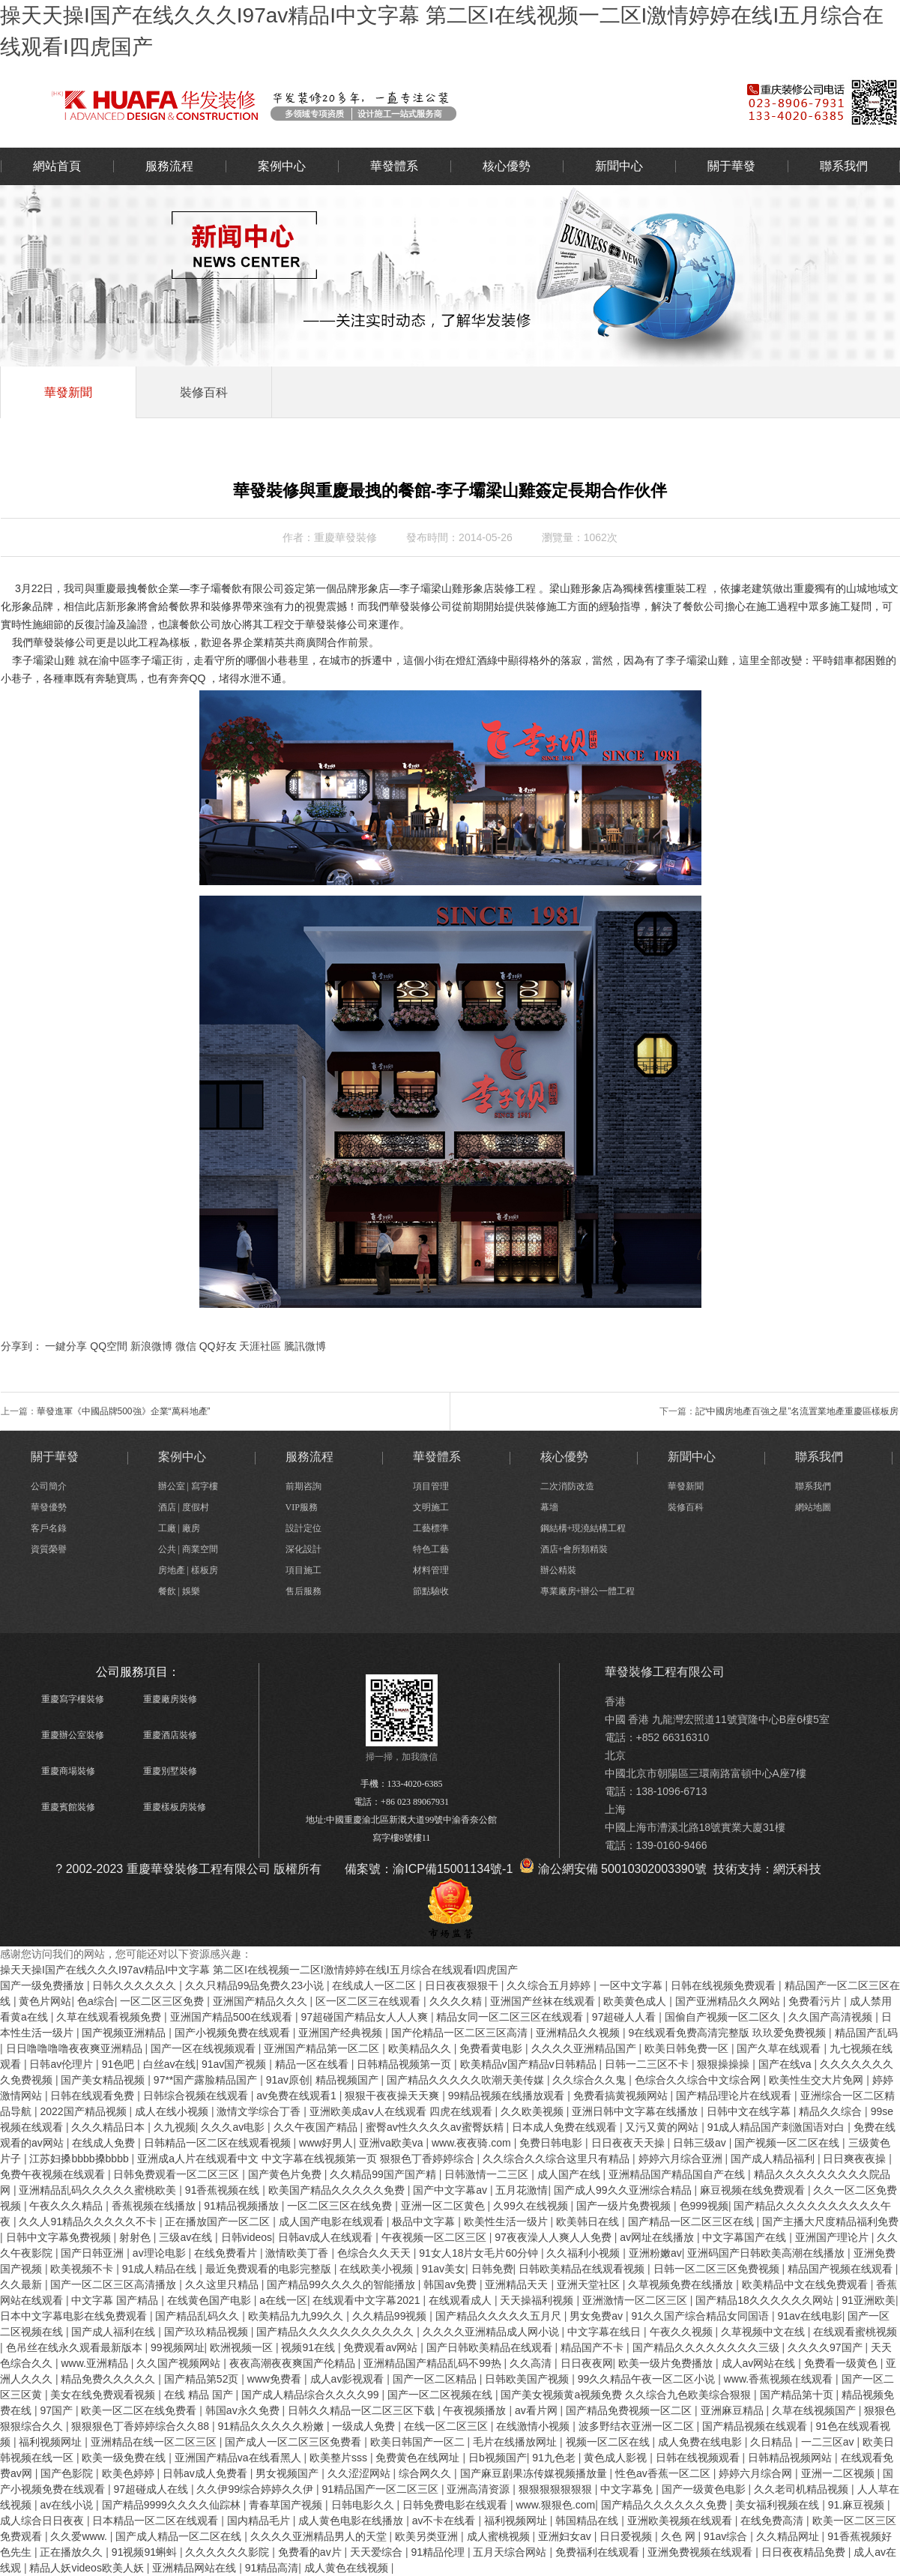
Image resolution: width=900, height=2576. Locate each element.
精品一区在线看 (313, 2064)
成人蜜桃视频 (500, 2536)
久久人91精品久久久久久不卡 (89, 2221)
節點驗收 (431, 1591)
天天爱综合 (377, 2552)
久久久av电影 (234, 2127)
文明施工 (431, 1507)
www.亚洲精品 (95, 2363)
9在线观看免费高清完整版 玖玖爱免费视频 (729, 2033)
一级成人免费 (365, 2426)
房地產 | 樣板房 (188, 1570)
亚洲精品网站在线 (195, 2568)
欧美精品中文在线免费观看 (806, 2284)
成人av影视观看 (348, 2379)
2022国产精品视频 (84, 2111)
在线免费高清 (773, 2521)
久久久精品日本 (109, 2127)
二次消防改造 (567, 1486)
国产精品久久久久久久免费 (665, 2505)
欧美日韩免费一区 (687, 2048)
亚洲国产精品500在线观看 (232, 2017)
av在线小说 (68, 2505)
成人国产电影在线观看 (333, 2221)
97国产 (57, 2410)
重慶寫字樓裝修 (72, 1699)
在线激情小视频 (534, 2426)
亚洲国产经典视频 (341, 2033)
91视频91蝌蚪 (146, 2552)
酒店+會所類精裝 (574, 1549)
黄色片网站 (45, 2001)
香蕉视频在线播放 (155, 2206)
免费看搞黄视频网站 (622, 2096)
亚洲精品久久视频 (579, 2033)
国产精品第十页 (798, 2395)
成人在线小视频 (173, 2111)
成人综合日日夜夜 (43, 2521)
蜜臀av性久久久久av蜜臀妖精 (436, 2127)
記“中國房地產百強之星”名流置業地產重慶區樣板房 (797, 1411)
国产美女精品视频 (104, 2080)
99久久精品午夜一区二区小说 (648, 2379)
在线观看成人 (462, 2300)
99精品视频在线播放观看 (507, 2096)
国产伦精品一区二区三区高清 (461, 2033)
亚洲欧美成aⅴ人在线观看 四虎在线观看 (402, 2111)
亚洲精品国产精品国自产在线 (678, 2174)
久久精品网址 (789, 2536)
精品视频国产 (348, 2080)
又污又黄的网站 (663, 2127)
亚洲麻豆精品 (734, 2410)
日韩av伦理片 (62, 2064)
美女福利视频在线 (778, 2505)
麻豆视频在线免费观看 (754, 2190)
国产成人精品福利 (774, 2159)
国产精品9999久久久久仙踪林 (173, 2505)
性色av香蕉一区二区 (664, 2473)
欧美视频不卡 (83, 2269)
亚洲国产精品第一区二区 (323, 2048)
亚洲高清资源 (480, 2489)
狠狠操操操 (724, 2064)
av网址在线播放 (658, 2237)
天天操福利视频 (538, 2300)
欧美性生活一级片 (507, 2221)
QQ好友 (218, 1346)
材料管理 (431, 1570)
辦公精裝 (558, 1570)
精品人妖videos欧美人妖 (87, 2568)
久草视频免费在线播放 (682, 2284)
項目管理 (431, 1486)
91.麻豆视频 (857, 2505)
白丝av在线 (169, 2064)
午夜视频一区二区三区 (435, 2237)
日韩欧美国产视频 (528, 2379)
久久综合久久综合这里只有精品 (557, 2159)
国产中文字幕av (451, 2190)
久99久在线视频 (531, 2206)
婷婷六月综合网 (757, 2473)
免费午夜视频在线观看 (54, 2174)
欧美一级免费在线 (125, 2458)
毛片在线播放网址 (516, 2442)
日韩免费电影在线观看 (456, 2505)
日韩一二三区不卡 (648, 2064)
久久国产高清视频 (831, 2017)
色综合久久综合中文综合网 (699, 2080)
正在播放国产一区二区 (219, 2221)
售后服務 (303, 1591)
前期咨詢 (303, 1486)
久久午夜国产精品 (317, 2127)
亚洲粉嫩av (655, 2253)
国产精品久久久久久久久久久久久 (336, 2332)
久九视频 (175, 2127)
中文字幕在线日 (605, 2332)
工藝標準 (431, 1528)
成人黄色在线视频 (347, 2568)
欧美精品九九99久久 (297, 2316)
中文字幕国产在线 (745, 2237)
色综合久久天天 (375, 2253)
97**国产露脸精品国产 (207, 2080)
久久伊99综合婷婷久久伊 (255, 2489)
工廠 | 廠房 (179, 1528)
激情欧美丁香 (298, 2253)
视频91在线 (309, 2347)
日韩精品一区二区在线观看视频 (219, 2143)
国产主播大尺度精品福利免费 (830, 2221)
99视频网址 (178, 2347)
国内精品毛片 (260, 2521)
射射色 (136, 2237)
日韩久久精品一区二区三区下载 (363, 2410)
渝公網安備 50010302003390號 (612, 1868)
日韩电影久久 (364, 2505)
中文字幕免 (628, 2489)
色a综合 (96, 2001)
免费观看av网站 (381, 2347)
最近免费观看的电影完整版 (269, 2269)
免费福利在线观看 (598, 2552)
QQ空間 (108, 1346)
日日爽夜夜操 (856, 2159)
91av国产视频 (235, 2064)
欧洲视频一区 (243, 2347)
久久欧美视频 (534, 2111)
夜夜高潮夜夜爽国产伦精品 (293, 2363)
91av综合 (727, 2536)
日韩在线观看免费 (93, 2096)
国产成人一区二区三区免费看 (294, 2442)
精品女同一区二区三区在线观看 (511, 2017)
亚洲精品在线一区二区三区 (155, 2442)
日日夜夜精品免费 (804, 2552)
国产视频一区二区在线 (788, 2143)
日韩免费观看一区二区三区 (177, 2174)
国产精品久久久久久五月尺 (499, 2316)
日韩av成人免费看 (206, 2473)
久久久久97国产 (826, 2347)
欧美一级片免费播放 (667, 2363)
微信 (185, 1346)
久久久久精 (457, 2001)
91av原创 (287, 2080)
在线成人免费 (105, 2143)
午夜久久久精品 (67, 2206)
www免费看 (275, 2379)
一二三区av (829, 2442)
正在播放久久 (73, 2552)
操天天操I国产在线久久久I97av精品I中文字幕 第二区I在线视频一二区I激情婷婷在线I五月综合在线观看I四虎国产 (259, 1970)
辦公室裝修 (349, 104)
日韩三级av (701, 2143)
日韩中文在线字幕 (750, 2111)
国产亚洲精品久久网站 (729, 2001)
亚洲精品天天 (518, 2284)
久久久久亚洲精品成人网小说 (492, 2332)
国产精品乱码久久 (198, 2316)
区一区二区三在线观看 (369, 2001)
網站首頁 (57, 166)
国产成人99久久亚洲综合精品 (624, 2190)
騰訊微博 (305, 1346)
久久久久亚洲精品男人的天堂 (320, 2536)
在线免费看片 (227, 2253)
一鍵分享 (66, 1346)
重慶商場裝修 (68, 1771)
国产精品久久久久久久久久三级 (707, 2347)
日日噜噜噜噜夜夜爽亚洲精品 (75, 2048)
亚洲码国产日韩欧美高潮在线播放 (767, 2253)
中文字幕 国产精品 (116, 2300)
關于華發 (731, 166)
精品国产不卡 (593, 2347)
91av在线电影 (809, 2316)
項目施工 (303, 1570)
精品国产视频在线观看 (842, 2269)
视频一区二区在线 (609, 2442)
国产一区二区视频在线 (441, 2395)
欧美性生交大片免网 (817, 2080)
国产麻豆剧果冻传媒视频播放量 (535, 2473)
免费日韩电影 (552, 2143)
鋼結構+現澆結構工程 (583, 1528)
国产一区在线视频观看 (205, 2048)
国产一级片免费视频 (625, 2206)
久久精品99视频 (390, 2316)
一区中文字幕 (632, 1985)
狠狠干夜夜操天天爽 (393, 2096)
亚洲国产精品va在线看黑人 (239, 2458)
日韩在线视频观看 (699, 2458)
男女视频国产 (288, 2473)
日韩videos (246, 2237)
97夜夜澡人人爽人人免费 (554, 2237)
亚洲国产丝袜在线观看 (544, 2001)
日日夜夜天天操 (629, 2143)
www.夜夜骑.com (473, 2143)
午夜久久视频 (683, 2332)
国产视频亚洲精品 (125, 2033)
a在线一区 (283, 2300)
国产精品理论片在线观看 (735, 2096)
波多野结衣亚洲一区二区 (638, 2426)
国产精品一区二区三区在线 (692, 2221)
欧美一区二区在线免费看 (140, 2410)
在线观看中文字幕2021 (367, 2300)
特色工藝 (431, 1549)
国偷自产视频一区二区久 (724, 2017)
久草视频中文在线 (764, 2332)
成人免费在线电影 (701, 2442)
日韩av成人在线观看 (327, 2237)
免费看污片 (816, 2001)
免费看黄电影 (492, 2048)
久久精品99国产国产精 (384, 2174)
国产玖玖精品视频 (207, 2332)
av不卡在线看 (445, 2521)
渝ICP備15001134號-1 (453, 1868)
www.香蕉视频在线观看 (780, 2379)
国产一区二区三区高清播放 (114, 2284)
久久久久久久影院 (228, 2552)
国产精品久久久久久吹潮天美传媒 (467, 2080)
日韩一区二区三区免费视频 (717, 2269)
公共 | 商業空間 (188, 1549)
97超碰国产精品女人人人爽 (365, 2017)
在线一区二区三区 (447, 2426)
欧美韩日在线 (589, 2221)
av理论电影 (161, 2253)
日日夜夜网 (587, 2363)
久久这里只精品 (223, 2284)
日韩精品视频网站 (791, 2458)
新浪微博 (151, 1346)
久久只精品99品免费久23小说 (256, 1985)
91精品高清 (272, 2568)
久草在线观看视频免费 (110, 2017)
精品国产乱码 (866, 2033)
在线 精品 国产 (200, 2395)
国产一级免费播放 (43, 1985)
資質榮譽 (49, 1549)
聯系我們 (844, 166)
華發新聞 (68, 392)
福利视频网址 (52, 2442)
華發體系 (394, 166)
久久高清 (532, 2363)
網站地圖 (813, 1507)
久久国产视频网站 (179, 2363)
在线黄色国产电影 (210, 2300)
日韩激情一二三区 (487, 2174)
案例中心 (282, 166)
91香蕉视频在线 (223, 2190)
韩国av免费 (451, 2284)
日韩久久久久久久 (135, 1985)
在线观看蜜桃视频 (855, 2332)
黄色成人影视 (617, 2458)
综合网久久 (426, 2473)
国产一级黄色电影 (705, 2489)
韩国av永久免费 (244, 2410)
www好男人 (326, 2143)
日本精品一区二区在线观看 (156, 2521)
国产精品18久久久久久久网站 (765, 2300)
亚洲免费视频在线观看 (701, 2552)
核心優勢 (507, 166)
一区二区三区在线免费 (341, 2206)
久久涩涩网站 (360, 2473)
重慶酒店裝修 (170, 1735)
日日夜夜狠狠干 (463, 1985)
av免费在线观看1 (297, 2096)
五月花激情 (521, 2190)
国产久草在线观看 (780, 2048)
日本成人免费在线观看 (566, 2127)
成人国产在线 (570, 2174)
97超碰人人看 (625, 2017)
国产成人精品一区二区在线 (179, 2536)
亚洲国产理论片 (833, 2237)
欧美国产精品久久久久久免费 (338, 2190)
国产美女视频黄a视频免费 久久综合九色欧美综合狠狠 (627, 2395)
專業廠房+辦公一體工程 (587, 1591)
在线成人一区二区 (375, 1985)
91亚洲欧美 (869, 2300)
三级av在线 (187, 2237)
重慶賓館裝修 (68, 1807)
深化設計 (303, 1549)
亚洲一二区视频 (839, 2473)
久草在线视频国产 (815, 2410)
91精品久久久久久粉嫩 (271, 2426)
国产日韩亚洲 (94, 2253)
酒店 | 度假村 (183, 1507)
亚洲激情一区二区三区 (636, 2300)
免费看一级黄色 (842, 2363)
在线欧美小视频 (377, 2269)
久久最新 (22, 2284)
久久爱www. (79, 2536)
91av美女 (443, 2269)
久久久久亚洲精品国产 (585, 2048)
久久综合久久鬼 (590, 2080)
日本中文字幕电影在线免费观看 (75, 2316)
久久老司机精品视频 (802, 2489)
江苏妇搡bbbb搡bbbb (80, 2159)
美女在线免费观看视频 (104, 2395)
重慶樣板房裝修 (174, 1807)
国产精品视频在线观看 (756, 2426)
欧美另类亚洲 (428, 2536)
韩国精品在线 (588, 2521)
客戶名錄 (49, 1528)
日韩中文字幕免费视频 (60, 2237)
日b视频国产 (497, 2458)
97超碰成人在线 (151, 2489)
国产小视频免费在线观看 (234, 2033)
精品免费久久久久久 (109, 2379)
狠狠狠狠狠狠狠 (557, 2489)
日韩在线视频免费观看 (725, 1985)
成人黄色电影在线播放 (352, 2521)
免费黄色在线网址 (418, 2458)
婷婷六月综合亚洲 (681, 2159)
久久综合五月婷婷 (550, 1985)
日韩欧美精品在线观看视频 (583, 2269)
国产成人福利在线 (114, 2332)
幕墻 (549, 1507)
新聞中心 (619, 166)
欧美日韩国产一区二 (419, 2442)
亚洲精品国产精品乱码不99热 (433, 2363)
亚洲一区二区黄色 (444, 2206)
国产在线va (786, 2064)
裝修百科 (204, 392)
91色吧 (119, 2064)
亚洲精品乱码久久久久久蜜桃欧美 (99, 2190)
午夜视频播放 (476, 2410)
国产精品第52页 (202, 2379)
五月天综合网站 (511, 2552)
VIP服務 (302, 1507)
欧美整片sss (339, 2458)
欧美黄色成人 (636, 2001)
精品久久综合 (832, 2111)
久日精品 (772, 2442)
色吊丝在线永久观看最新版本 (75, 2347)
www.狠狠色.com (555, 2505)
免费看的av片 (311, 2552)
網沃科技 (797, 1868)
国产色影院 (68, 2473)
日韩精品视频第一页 (405, 2064)
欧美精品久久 (421, 2048)
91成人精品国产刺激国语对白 (777, 2127)
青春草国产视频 (287, 2505)
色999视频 (704, 2206)
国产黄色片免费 (286, 2174)
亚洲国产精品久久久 (261, 2001)
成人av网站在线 (760, 2363)
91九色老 (555, 2458)
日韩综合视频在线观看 (197, 2096)
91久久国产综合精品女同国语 (701, 2316)
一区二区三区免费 (163, 2001)
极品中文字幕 (425, 2221)
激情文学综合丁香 (260, 2111)
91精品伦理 (439, 2552)
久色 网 (679, 2536)
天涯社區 (260, 1346)
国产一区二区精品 (436, 2379)
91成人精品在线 (160, 2269)
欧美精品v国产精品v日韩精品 (530, 2064)
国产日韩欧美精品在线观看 (490, 2347)
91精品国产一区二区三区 (381, 2489)
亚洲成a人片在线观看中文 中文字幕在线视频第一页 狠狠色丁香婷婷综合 (307, 2159)
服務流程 (169, 166)
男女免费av (598, 2316)
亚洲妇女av (566, 2536)
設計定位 (303, 1528)
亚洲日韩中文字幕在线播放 (636, 2111)
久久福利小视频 (584, 2253)
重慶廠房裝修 (170, 1699)
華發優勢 (49, 1507)
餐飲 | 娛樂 (179, 1591)
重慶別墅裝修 (170, 1771)
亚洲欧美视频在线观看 (681, 2521)
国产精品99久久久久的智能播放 (342, 2284)
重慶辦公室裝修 (72, 1735)
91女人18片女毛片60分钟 (480, 2253)
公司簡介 (49, 1486)
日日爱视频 (627, 2536)
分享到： (22, 1346)
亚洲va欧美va (392, 2143)
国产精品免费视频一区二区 (630, 2410)
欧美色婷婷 (129, 2473)
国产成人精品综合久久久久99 (311, 2395)
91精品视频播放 (242, 2206)
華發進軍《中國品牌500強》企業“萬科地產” (124, 1411)
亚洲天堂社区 (590, 2284)
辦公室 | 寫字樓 (188, 1486)
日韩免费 (492, 2269)
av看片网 (538, 2410)
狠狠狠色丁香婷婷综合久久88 (141, 2426)
